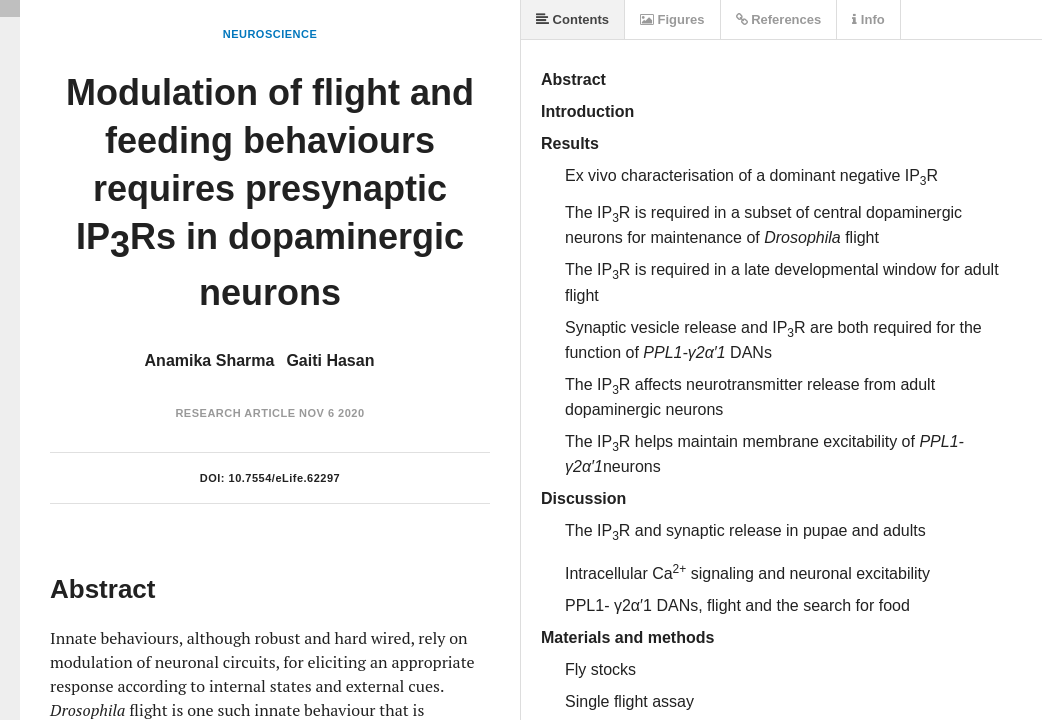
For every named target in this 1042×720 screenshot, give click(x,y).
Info (868, 19)
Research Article (235, 413)
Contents (572, 19)
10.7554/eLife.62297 (285, 478)
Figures (672, 19)
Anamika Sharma (210, 360)
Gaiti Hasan (330, 360)
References (779, 19)
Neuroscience (270, 34)
